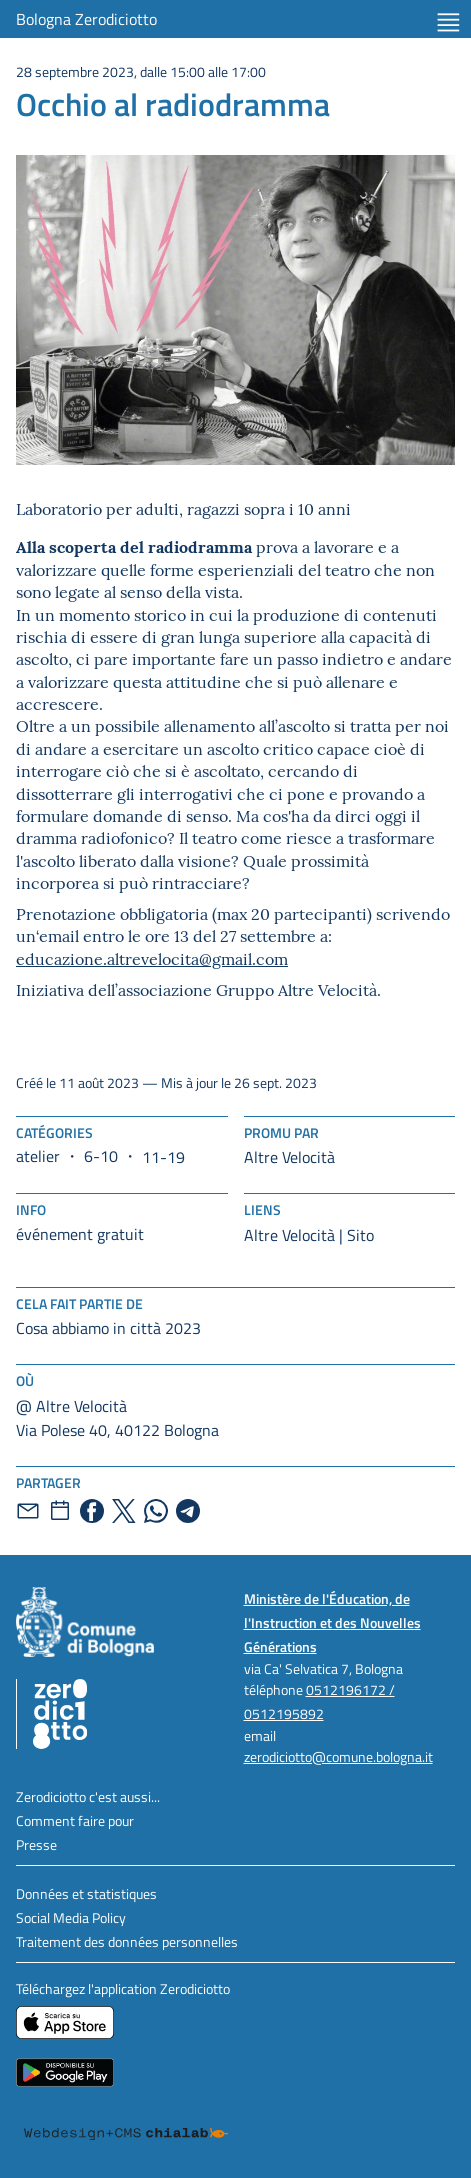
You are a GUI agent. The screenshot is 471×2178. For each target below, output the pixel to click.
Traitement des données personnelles (127, 1941)
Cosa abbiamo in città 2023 (108, 1328)
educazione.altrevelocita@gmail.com (152, 958)
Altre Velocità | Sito (309, 1235)
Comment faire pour (75, 1820)
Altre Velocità (289, 1157)
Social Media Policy (71, 1917)
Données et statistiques (86, 1893)
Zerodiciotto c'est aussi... (88, 1796)
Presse (36, 1844)
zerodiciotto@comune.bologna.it (338, 1756)
